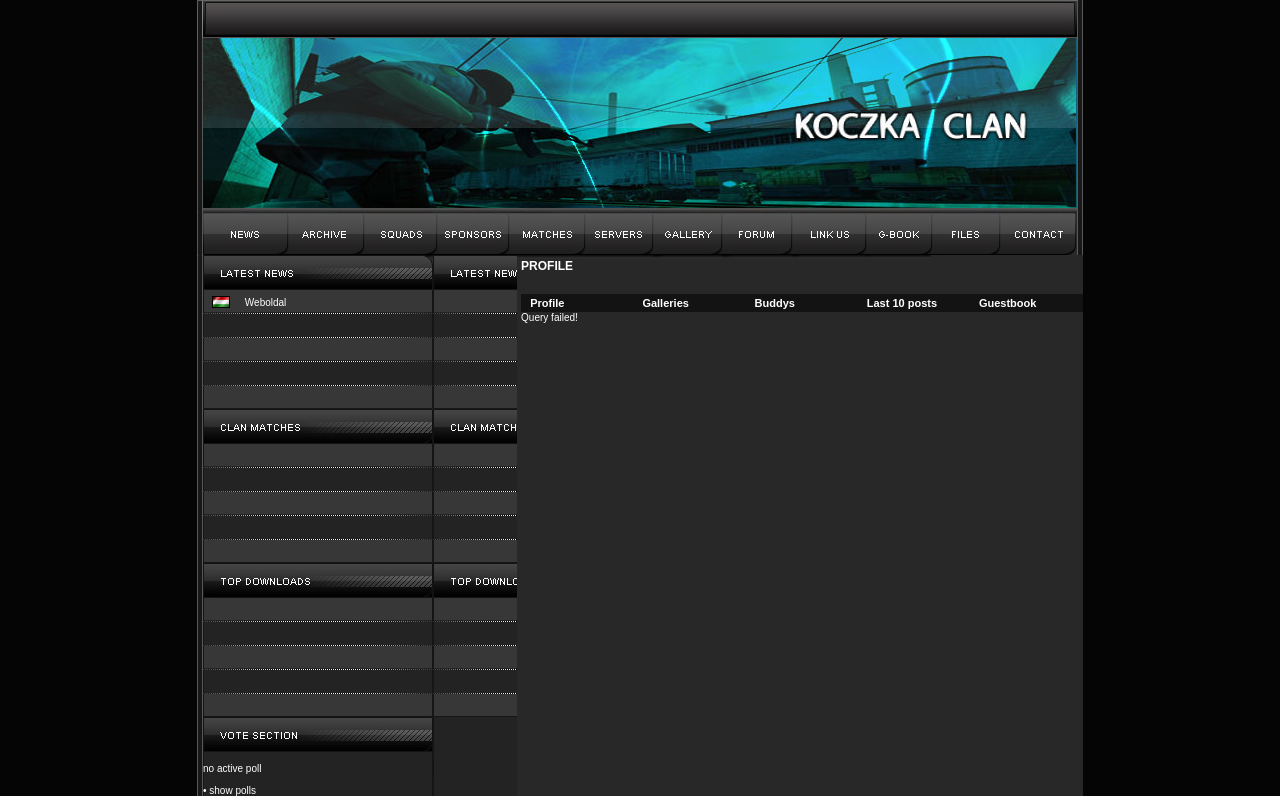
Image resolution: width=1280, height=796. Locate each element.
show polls (232, 790)
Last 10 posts (902, 303)
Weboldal (266, 302)
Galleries (665, 303)
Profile (547, 303)
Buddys (775, 303)
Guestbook (1007, 303)
